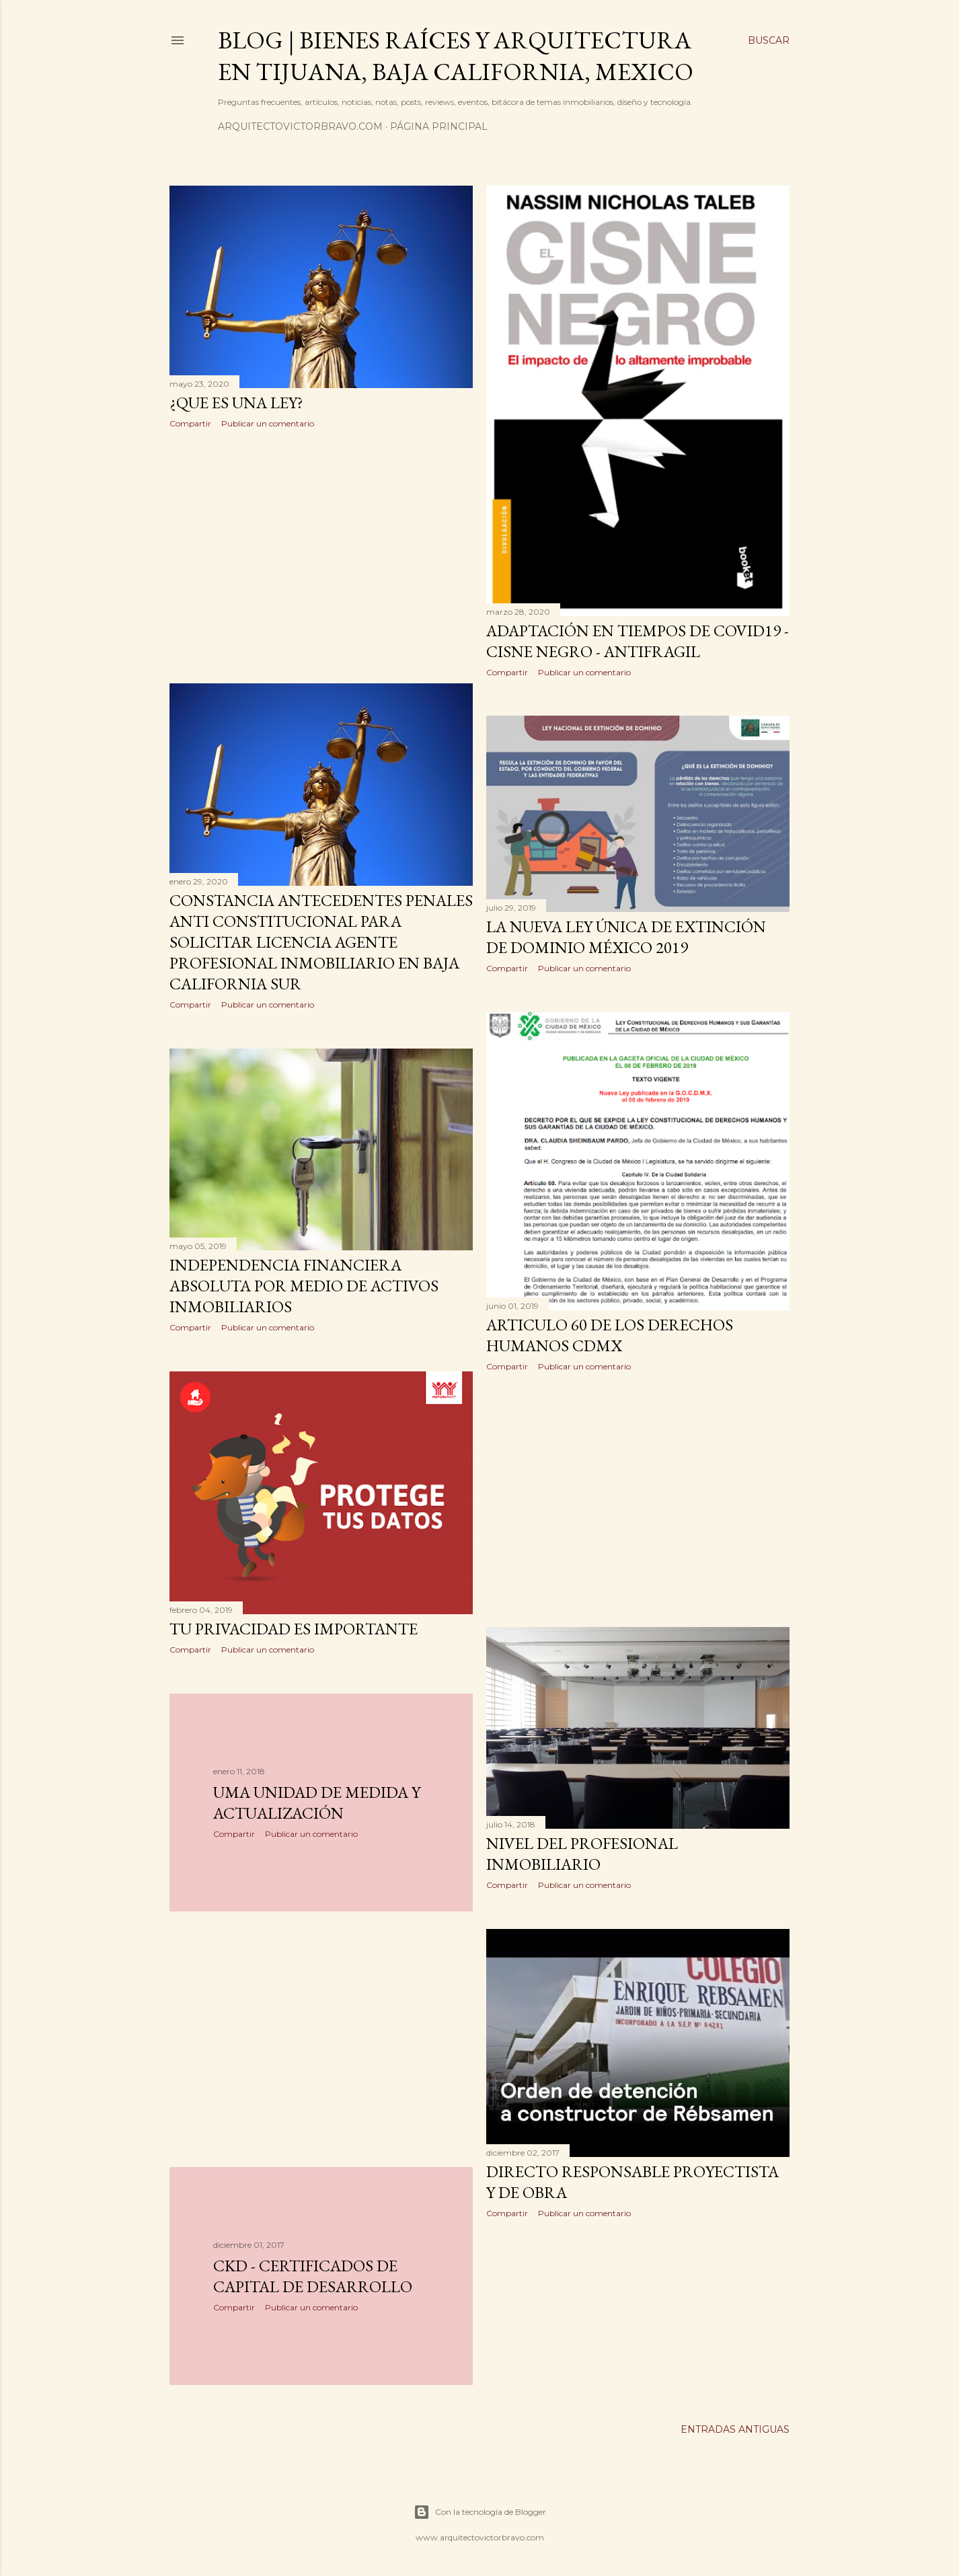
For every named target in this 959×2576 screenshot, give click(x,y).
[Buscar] (769, 40)
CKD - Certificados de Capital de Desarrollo (312, 2276)
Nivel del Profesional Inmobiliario (582, 1853)
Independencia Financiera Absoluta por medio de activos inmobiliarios (303, 1285)
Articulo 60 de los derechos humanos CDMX (609, 1335)
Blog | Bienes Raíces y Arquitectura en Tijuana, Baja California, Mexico (455, 55)
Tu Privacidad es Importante (293, 1628)
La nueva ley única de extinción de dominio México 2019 (626, 937)
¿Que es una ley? (236, 402)
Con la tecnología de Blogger (480, 2512)
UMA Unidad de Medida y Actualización (316, 1802)
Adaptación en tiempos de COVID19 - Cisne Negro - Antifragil (637, 641)
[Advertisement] (321, 556)
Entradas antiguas (735, 2429)
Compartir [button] (190, 423)
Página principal (439, 126)
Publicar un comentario (267, 423)
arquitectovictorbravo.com (300, 126)
